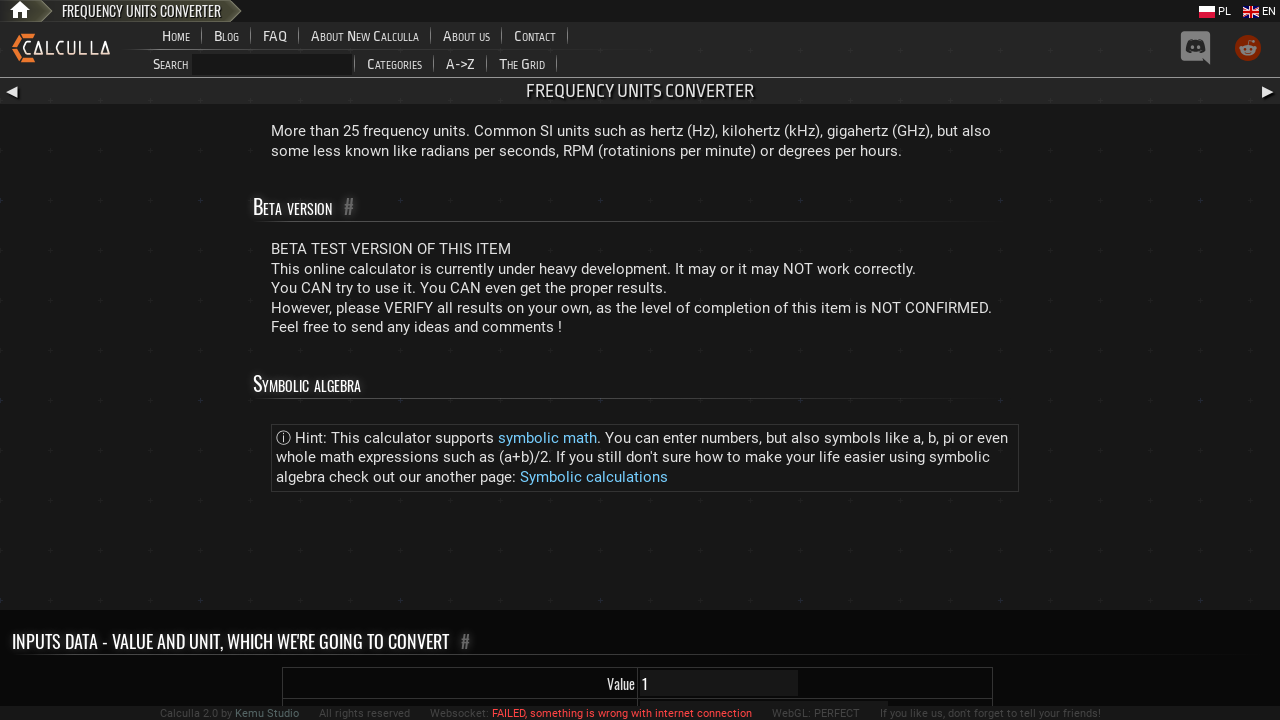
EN (1259, 11)
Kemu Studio (267, 713)
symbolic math (547, 438)
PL (1215, 11)
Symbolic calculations (594, 477)
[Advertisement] (640, 555)
